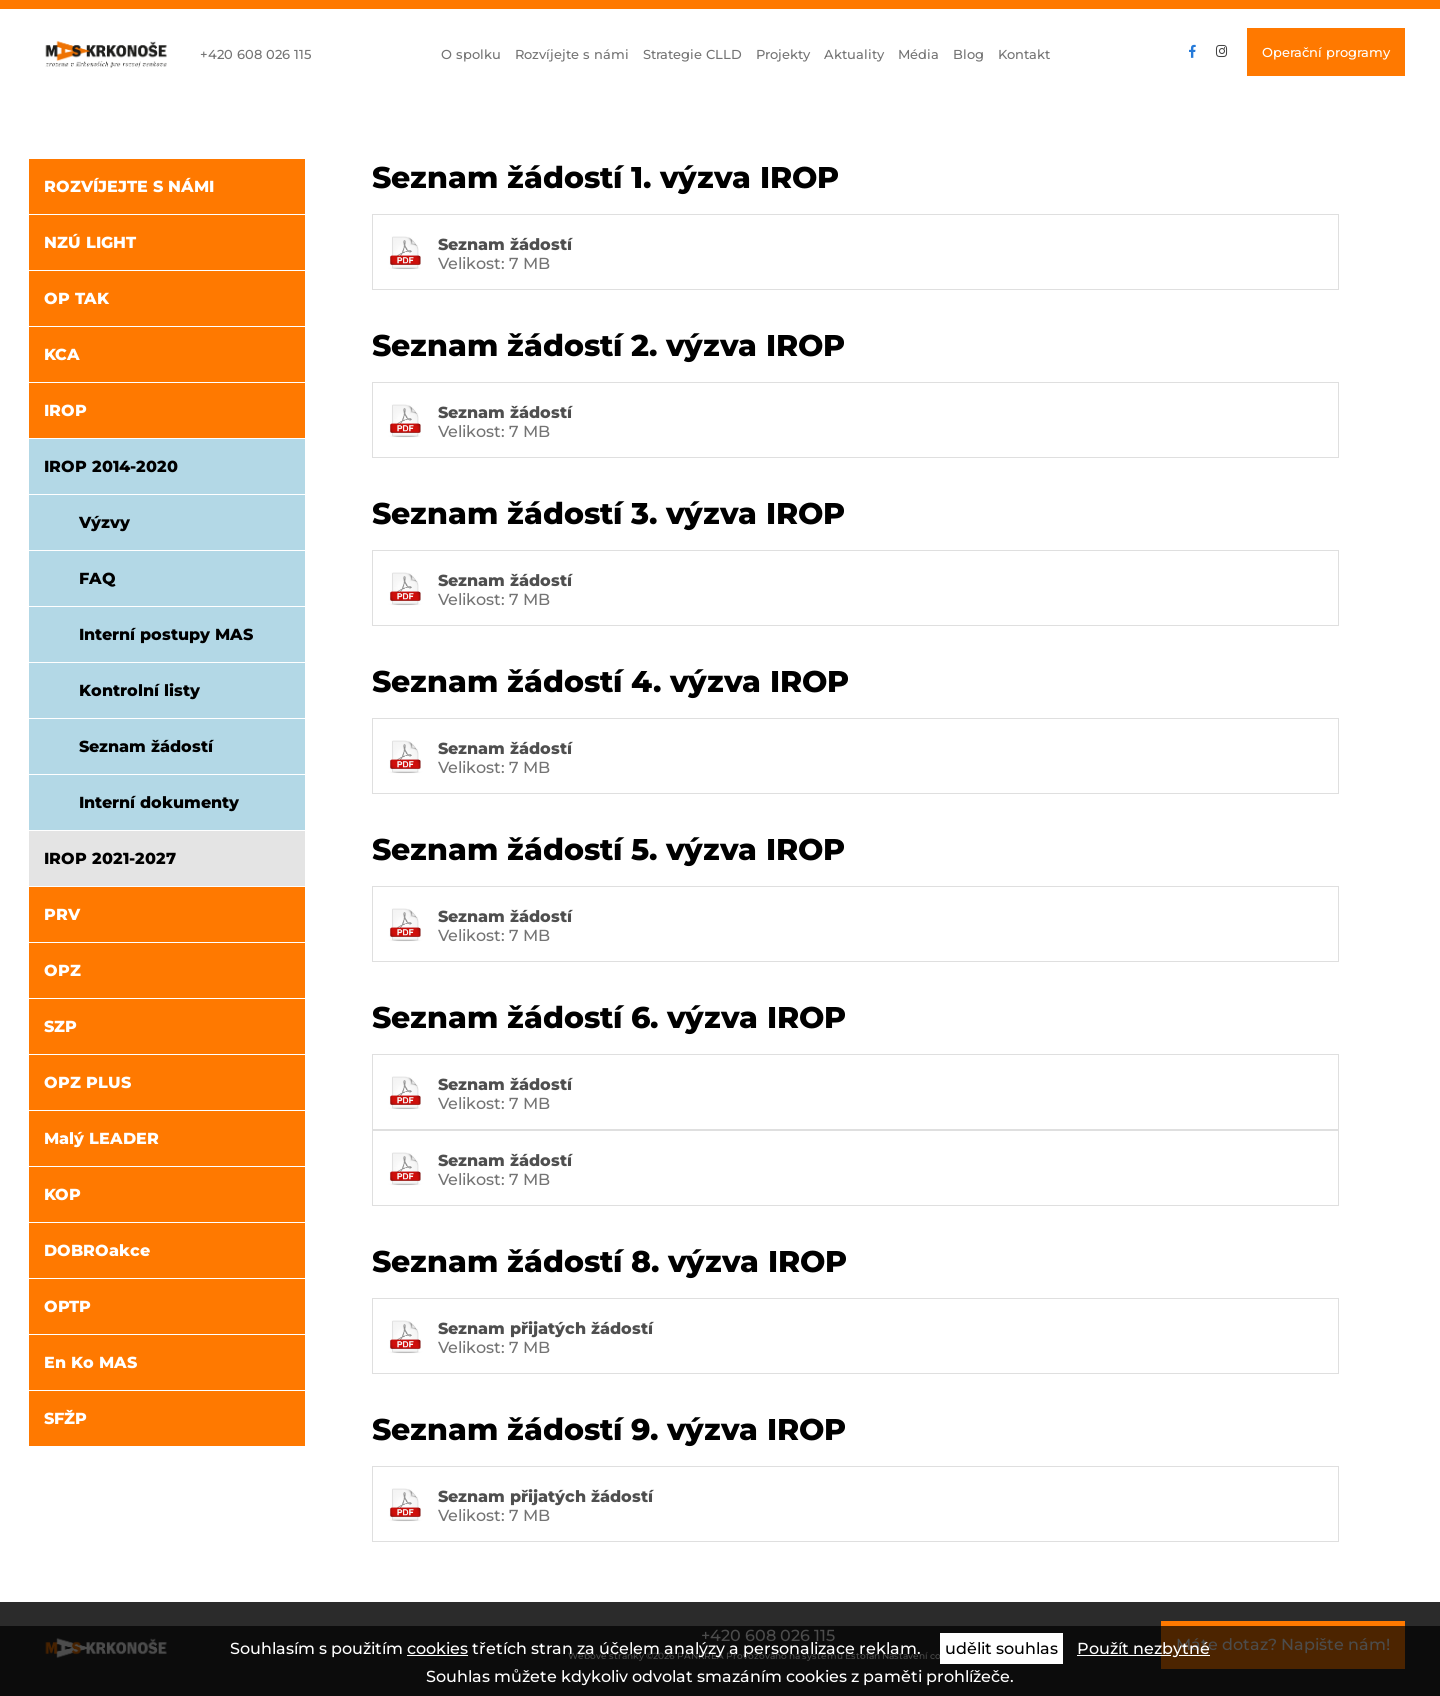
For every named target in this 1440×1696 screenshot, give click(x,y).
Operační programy (1326, 52)
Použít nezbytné (1143, 1648)
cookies (437, 1648)
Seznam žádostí (505, 244)
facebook (1192, 52)
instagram (1221, 52)
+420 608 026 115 (255, 54)
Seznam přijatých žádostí (545, 1328)
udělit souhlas (1001, 1648)
